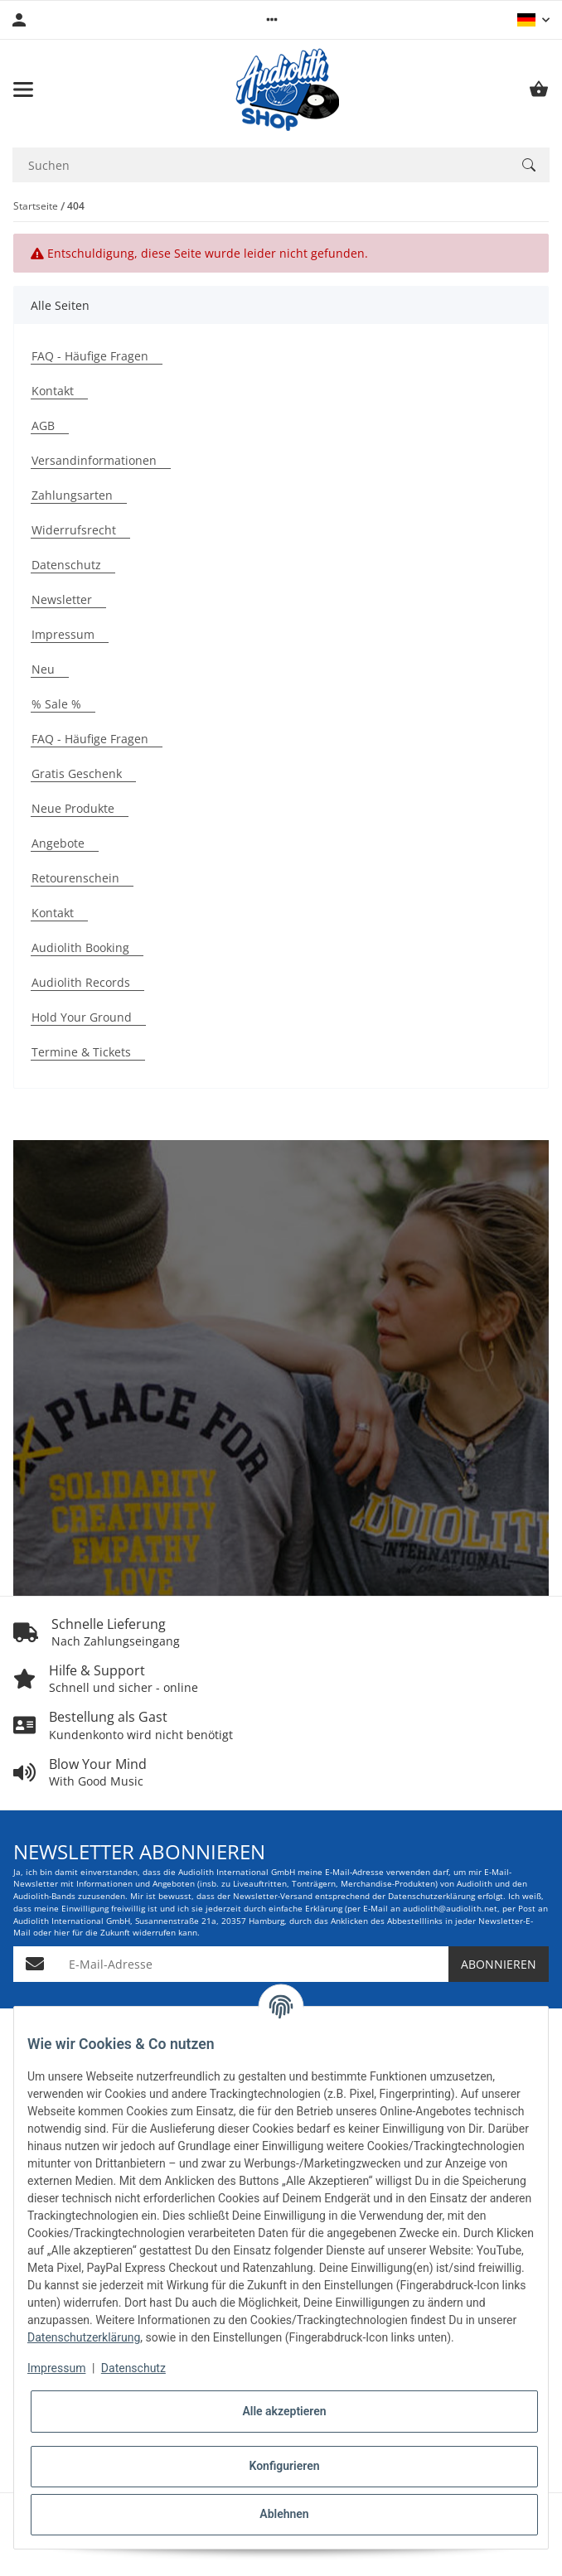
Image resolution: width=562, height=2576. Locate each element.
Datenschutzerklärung (83, 2337)
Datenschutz (133, 2368)
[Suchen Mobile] (260, 165)
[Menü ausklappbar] (23, 89)
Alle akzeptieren (284, 2411)
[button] (272, 20)
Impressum (56, 2368)
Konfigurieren (284, 2465)
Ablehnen (283, 2513)
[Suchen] (529, 164)
